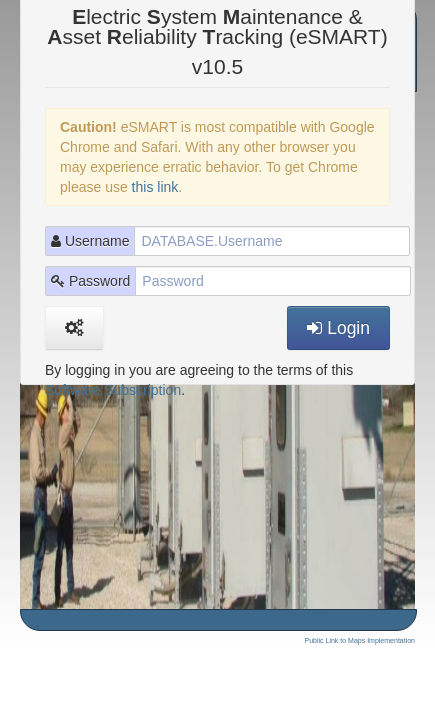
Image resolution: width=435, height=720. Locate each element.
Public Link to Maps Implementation (360, 640)
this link (155, 187)
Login (338, 328)
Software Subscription (113, 390)
